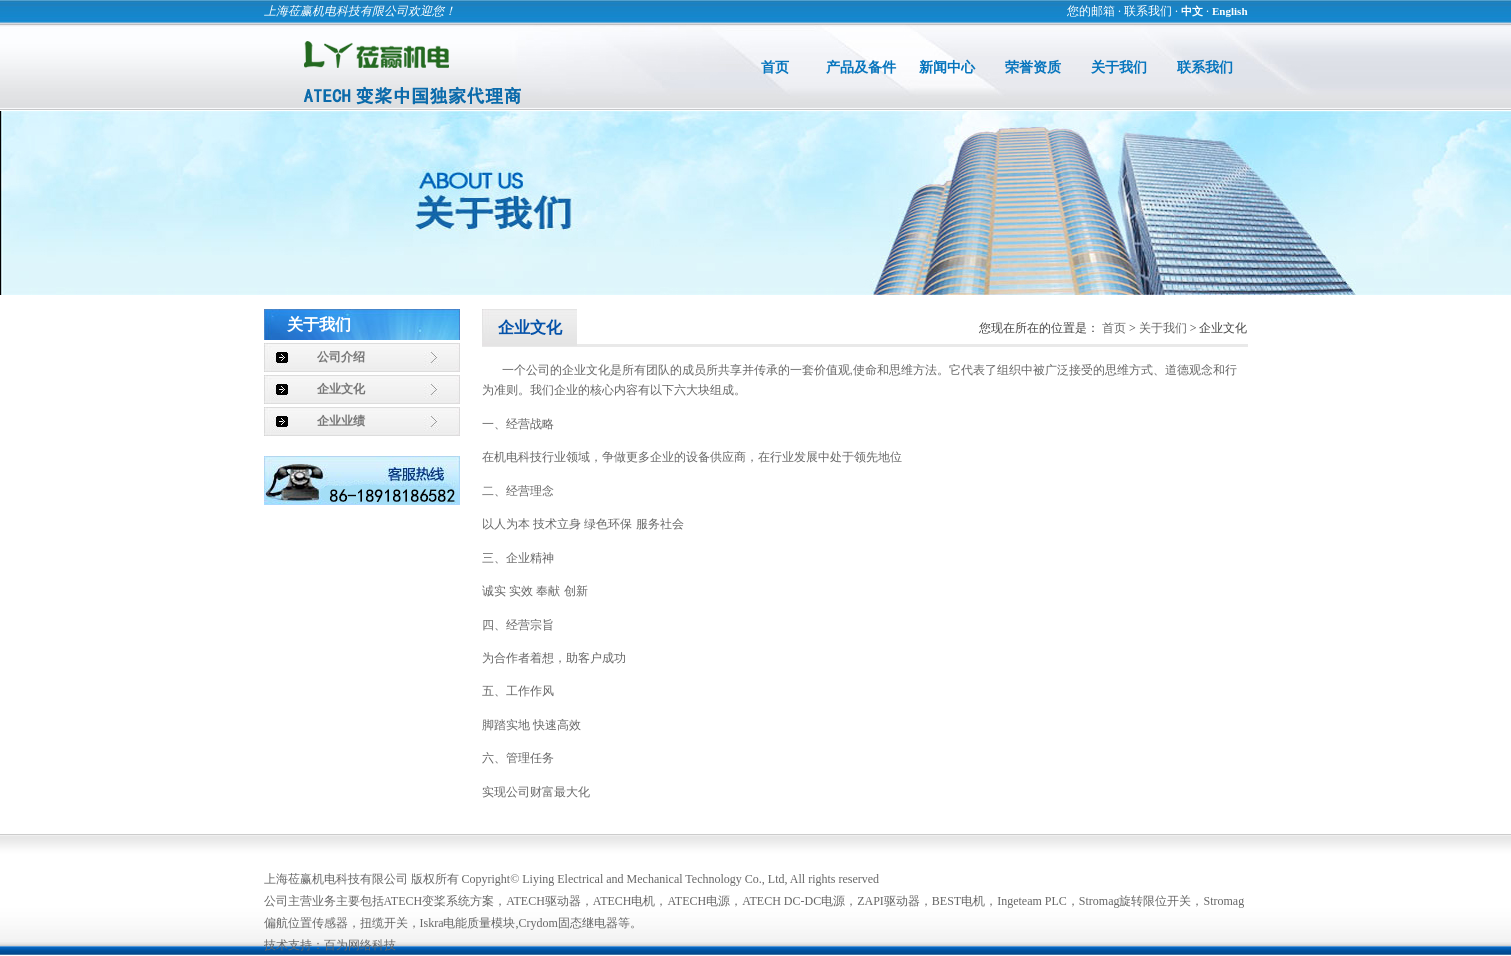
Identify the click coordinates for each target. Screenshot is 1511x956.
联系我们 (1148, 11)
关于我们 (1119, 67)
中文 (1192, 11)
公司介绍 (341, 357)
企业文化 (341, 389)
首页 (775, 67)
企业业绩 (341, 421)
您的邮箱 (1091, 11)
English (1229, 11)
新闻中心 (947, 67)
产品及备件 (861, 67)
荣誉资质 (1033, 67)
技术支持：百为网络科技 (330, 945)
